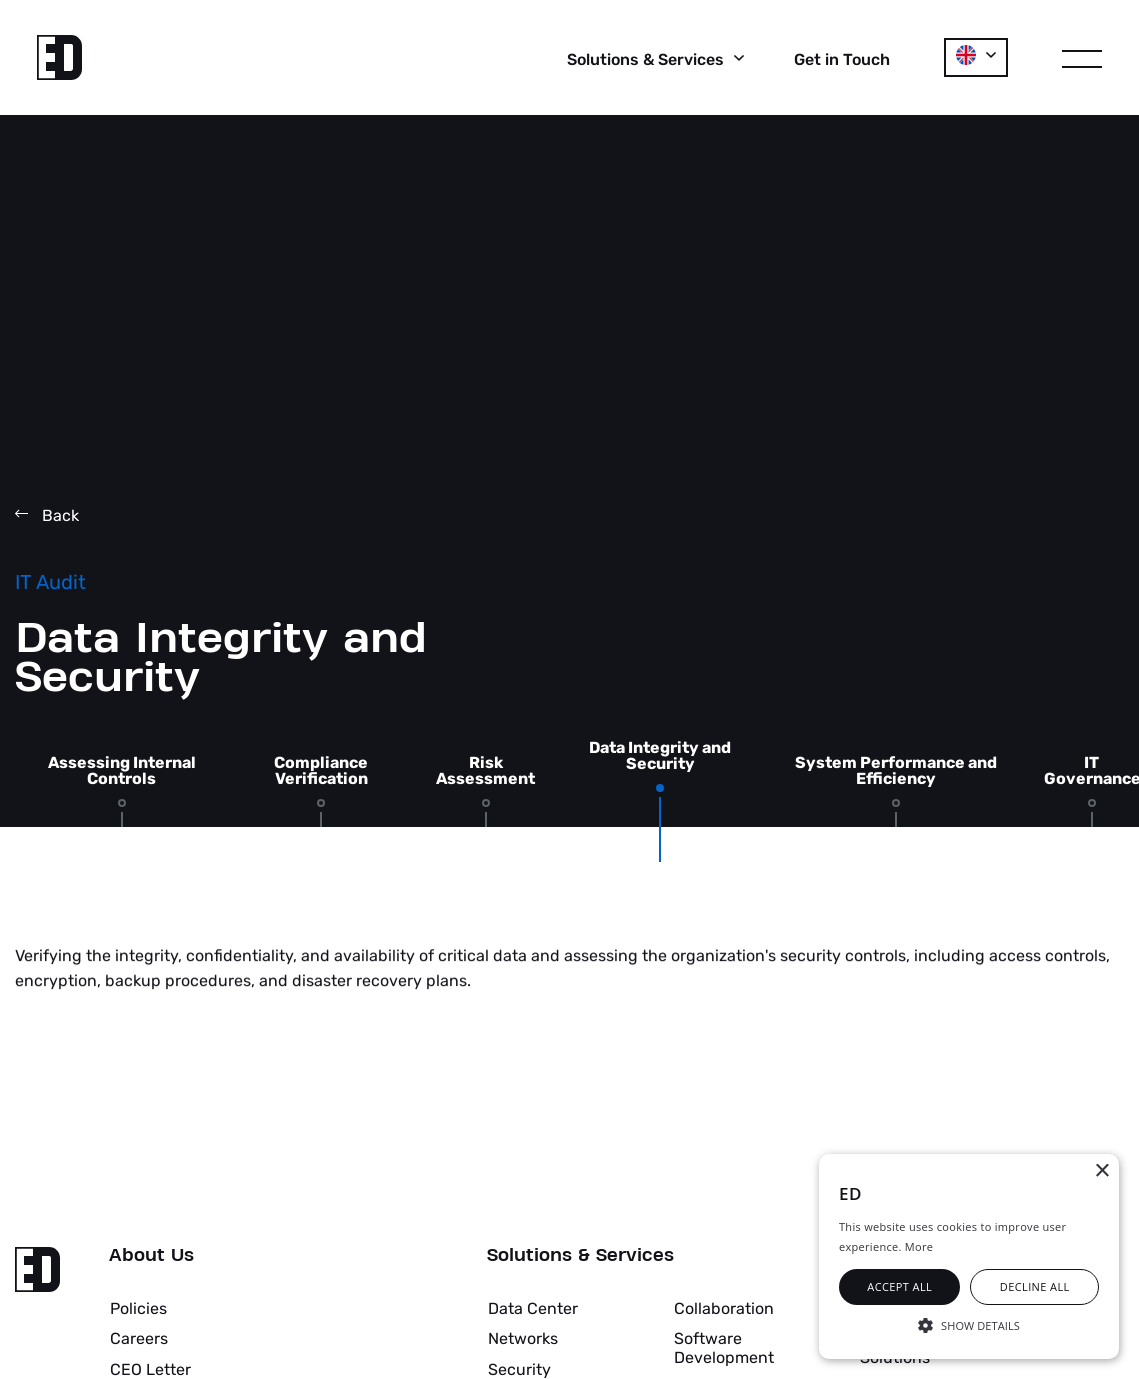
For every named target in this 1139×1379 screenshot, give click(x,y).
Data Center (533, 1308)
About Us (151, 1256)
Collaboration (724, 1308)
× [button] (1101, 1171)
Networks (523, 1338)
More (919, 1246)
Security (519, 1369)
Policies (138, 1308)
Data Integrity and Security (660, 756)
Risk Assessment (485, 771)
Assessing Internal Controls (122, 771)
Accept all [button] (899, 1286)
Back (47, 515)
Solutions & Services (580, 1256)
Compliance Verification (321, 771)
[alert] (969, 1256)
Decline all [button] (1035, 1286)
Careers (139, 1338)
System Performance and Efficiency (896, 771)
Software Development (724, 1347)
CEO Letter (150, 1369)
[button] (969, 1324)
